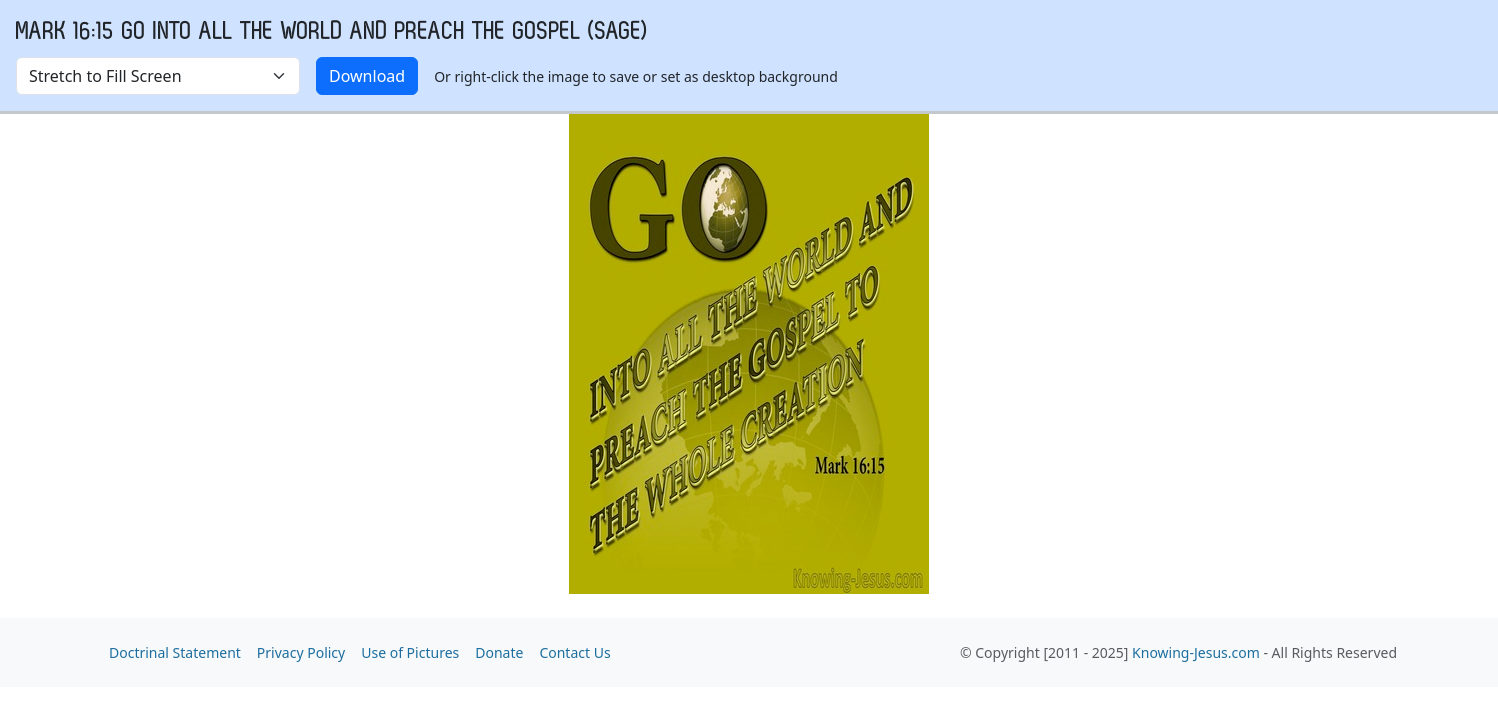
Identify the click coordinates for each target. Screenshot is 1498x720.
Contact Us (574, 652)
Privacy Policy (301, 652)
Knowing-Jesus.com (1196, 652)
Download (367, 76)
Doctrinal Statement (175, 652)
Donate (499, 652)
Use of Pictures (410, 652)
